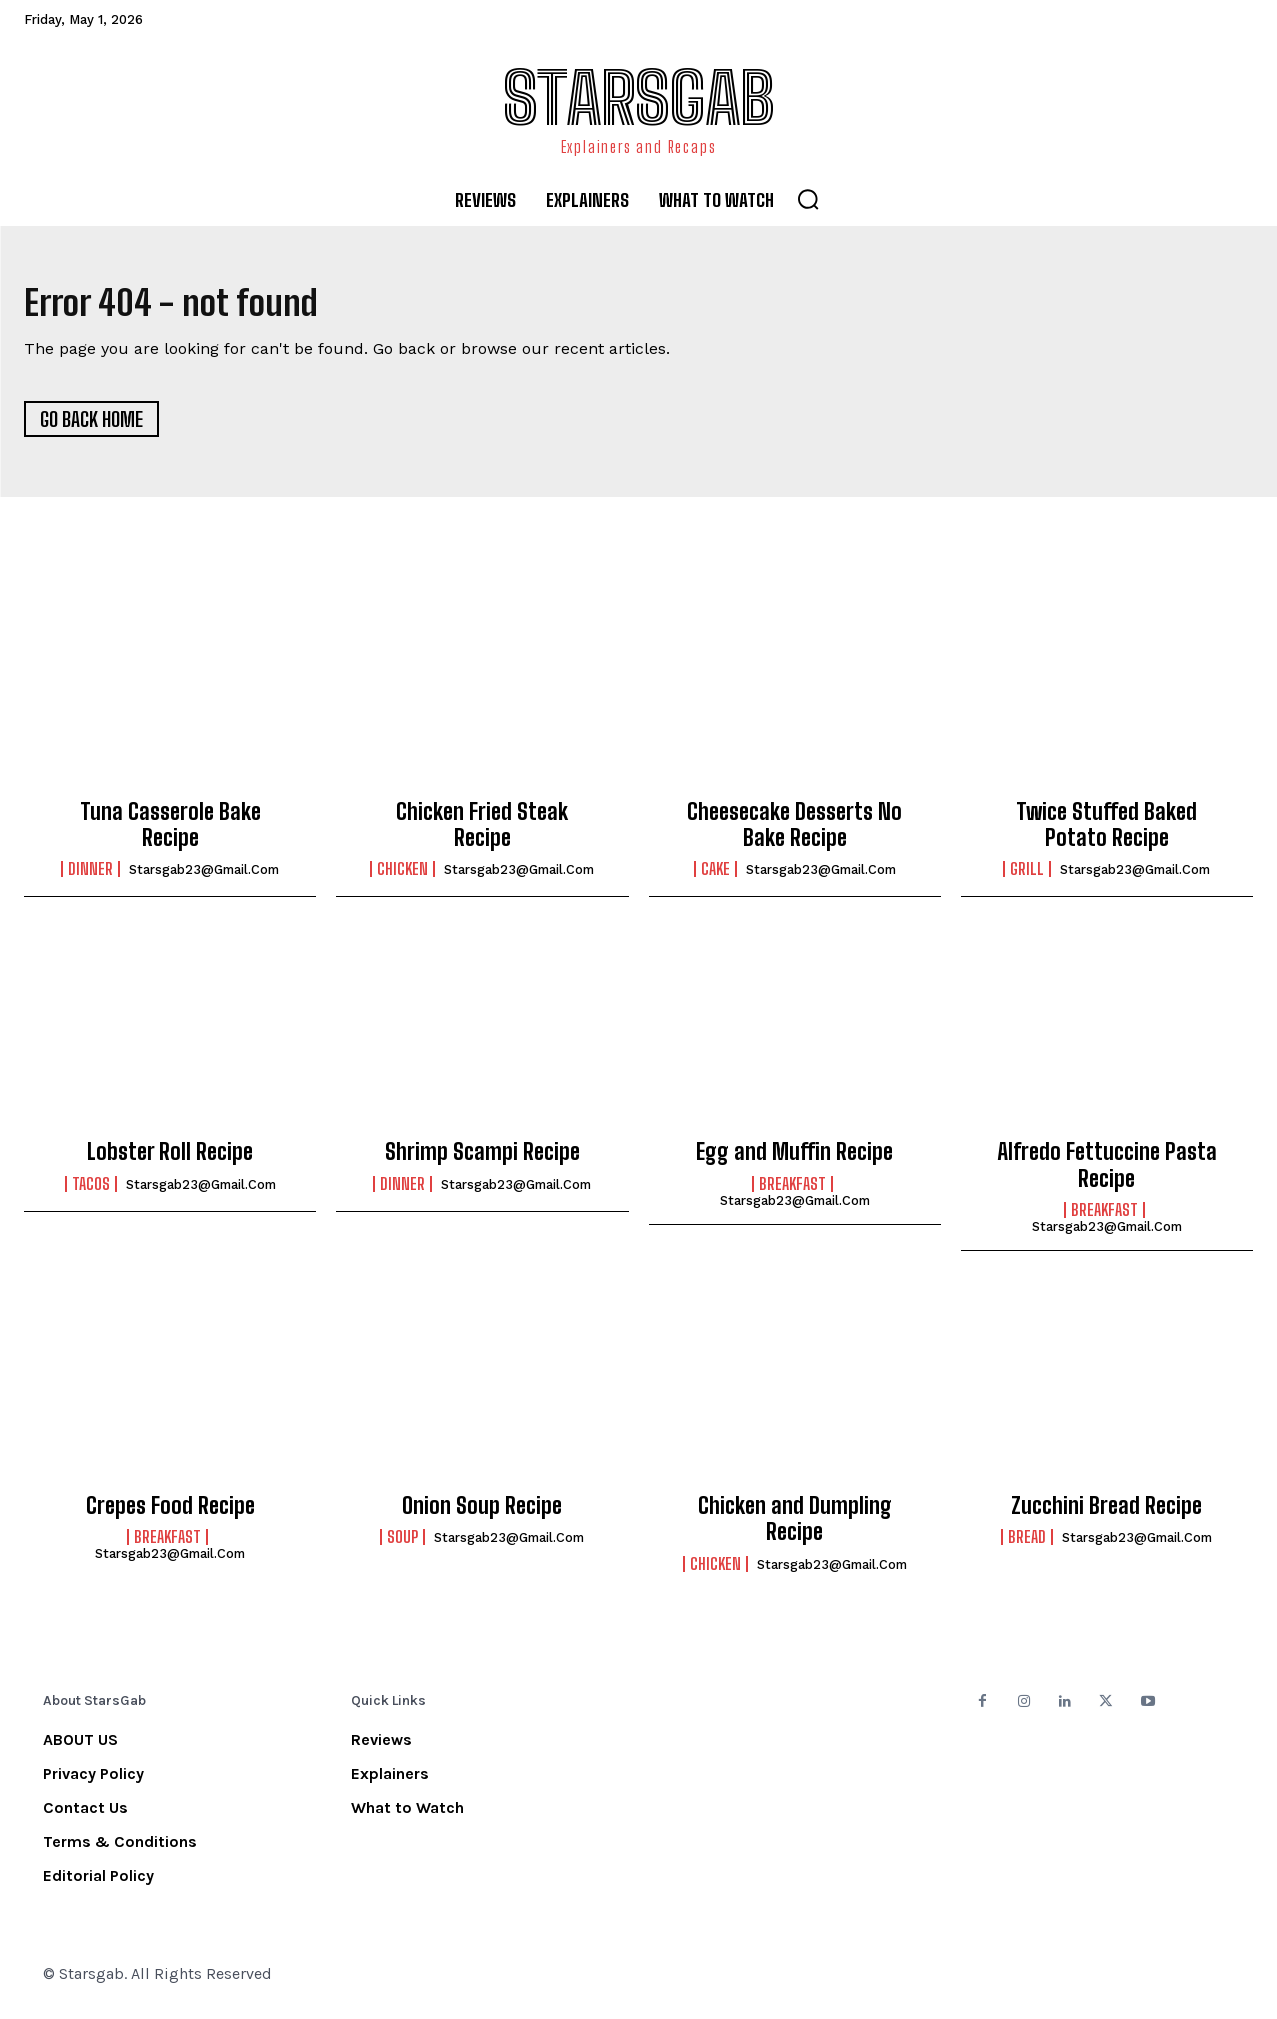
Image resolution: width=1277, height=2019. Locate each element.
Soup (402, 1545)
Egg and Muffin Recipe (794, 1159)
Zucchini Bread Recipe (1106, 1512)
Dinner (90, 877)
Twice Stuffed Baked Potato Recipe (1106, 831)
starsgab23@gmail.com (204, 877)
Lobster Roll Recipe (170, 1159)
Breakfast (792, 1191)
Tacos (91, 1191)
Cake (715, 877)
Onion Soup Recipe (482, 1512)
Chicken (402, 877)
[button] (808, 199)
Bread (1027, 1545)
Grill (1027, 877)
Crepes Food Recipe (170, 1512)
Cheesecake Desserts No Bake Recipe (794, 831)
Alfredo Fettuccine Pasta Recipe (1107, 1172)
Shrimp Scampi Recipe (482, 1159)
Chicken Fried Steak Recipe (482, 831)
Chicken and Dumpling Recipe (795, 1525)
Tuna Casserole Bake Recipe (170, 831)
